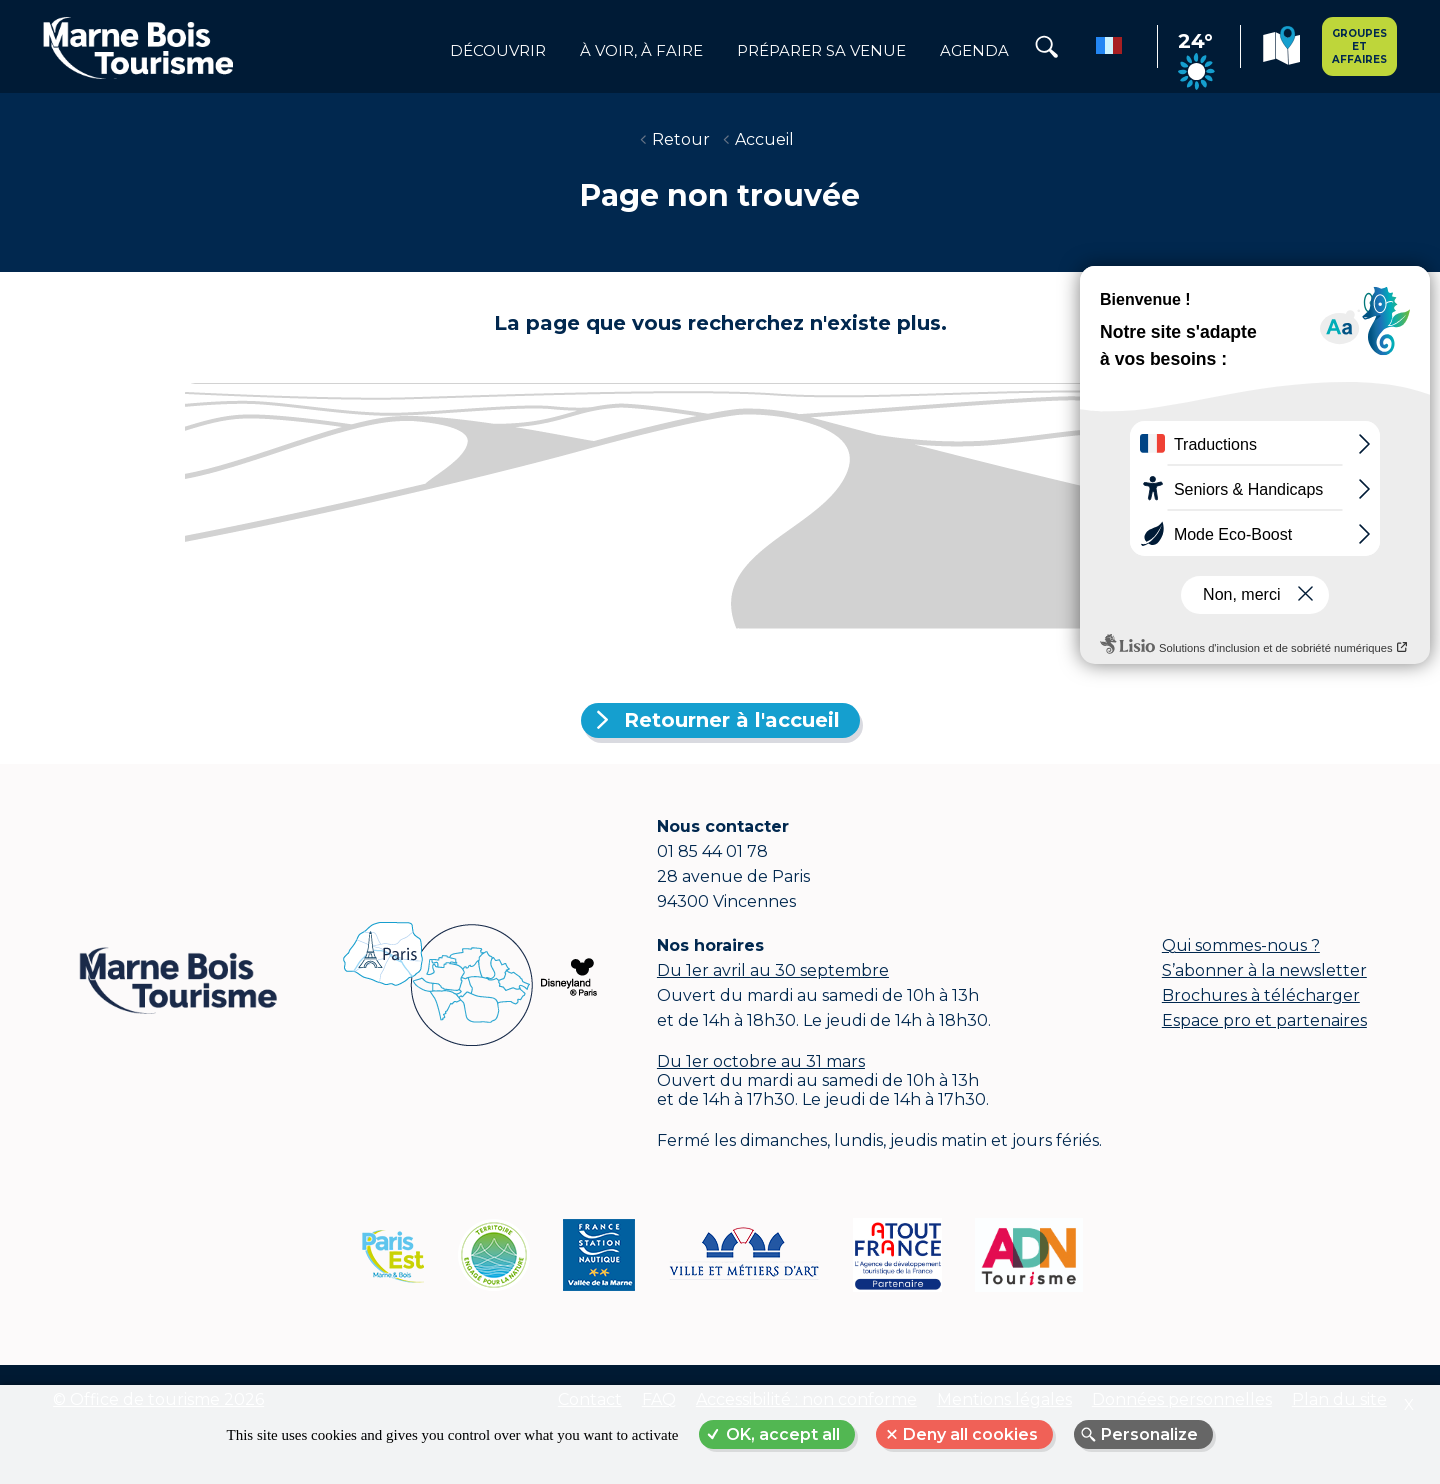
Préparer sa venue (821, 51)
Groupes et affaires (1359, 46)
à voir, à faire (641, 51)
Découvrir (498, 51)
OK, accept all (783, 1434)
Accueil (764, 139)
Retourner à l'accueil (732, 720)
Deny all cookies (970, 1434)
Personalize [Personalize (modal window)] (1149, 1434)
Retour (681, 139)
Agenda (974, 51)
